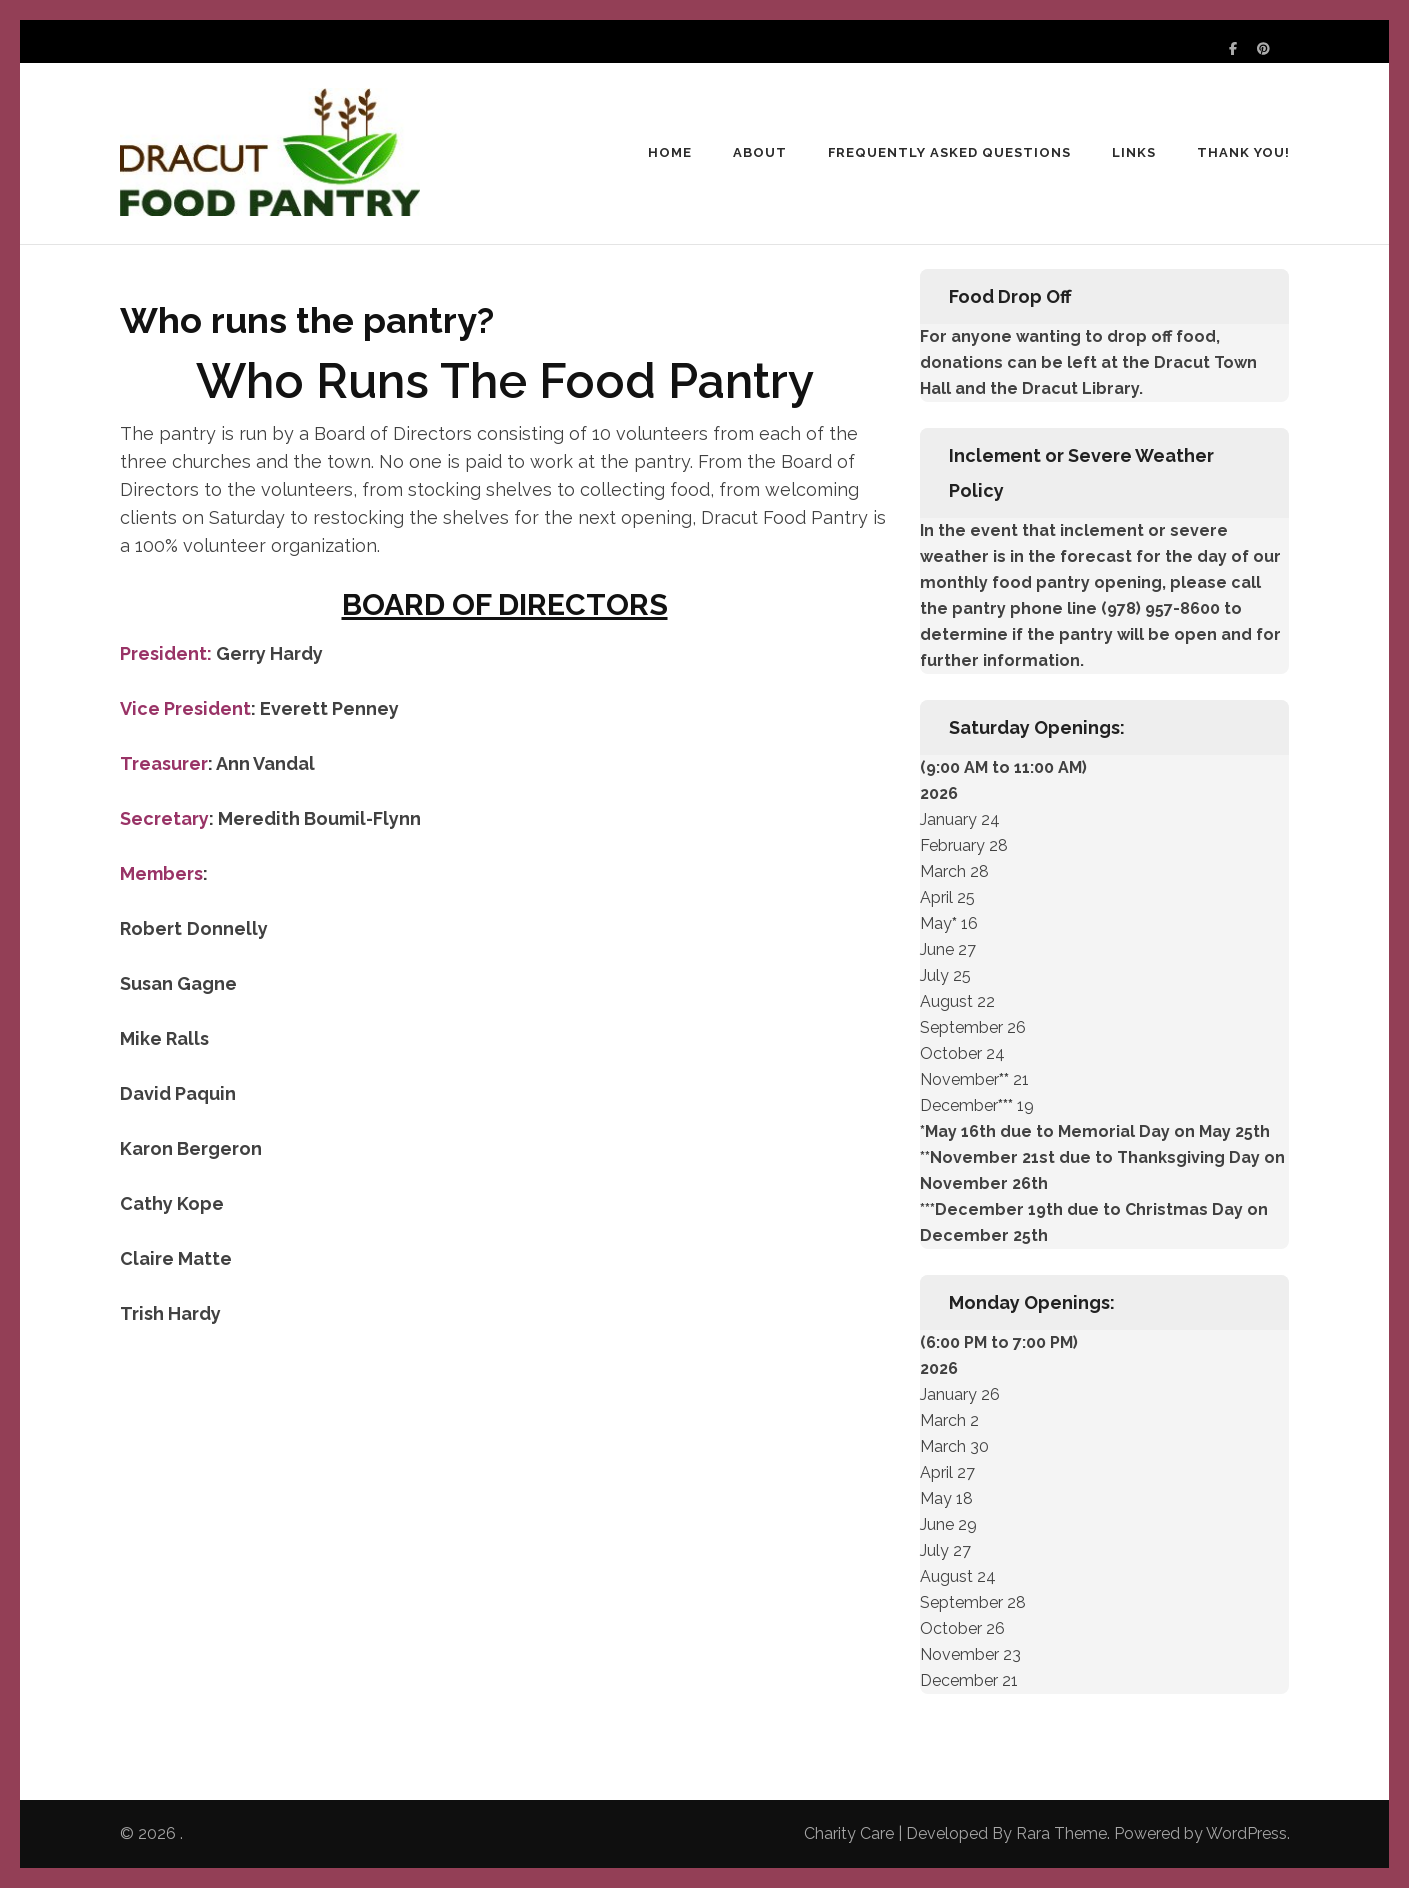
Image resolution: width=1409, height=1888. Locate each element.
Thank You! (1243, 152)
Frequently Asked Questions (949, 152)
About (760, 152)
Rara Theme (1061, 1833)
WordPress (1246, 1833)
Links (1134, 152)
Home (670, 152)
